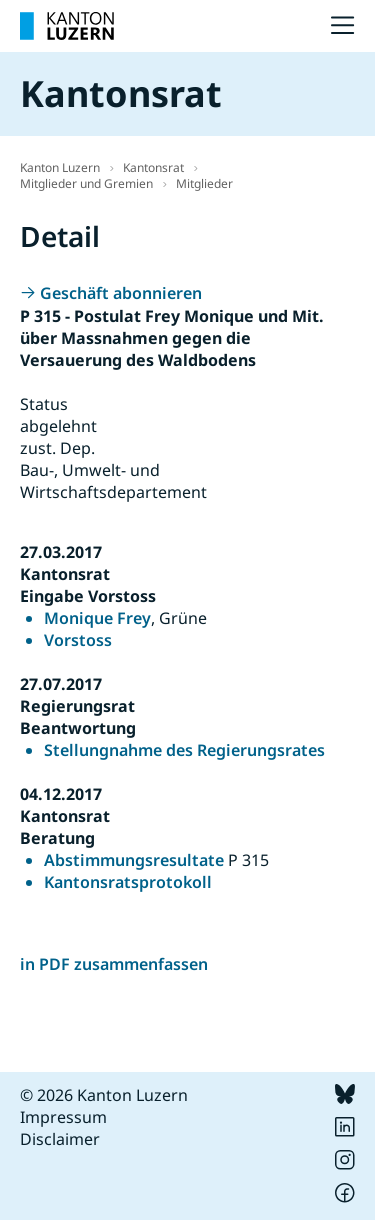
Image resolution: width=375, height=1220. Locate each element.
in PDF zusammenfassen (114, 964)
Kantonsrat (153, 167)
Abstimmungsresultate (134, 860)
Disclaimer (60, 1139)
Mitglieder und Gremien (86, 183)
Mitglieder (204, 183)
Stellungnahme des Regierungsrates (184, 750)
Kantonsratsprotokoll (128, 882)
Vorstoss (78, 640)
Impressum (63, 1117)
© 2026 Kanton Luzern (104, 1095)
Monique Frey (97, 618)
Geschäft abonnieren (121, 293)
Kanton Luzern (60, 167)
